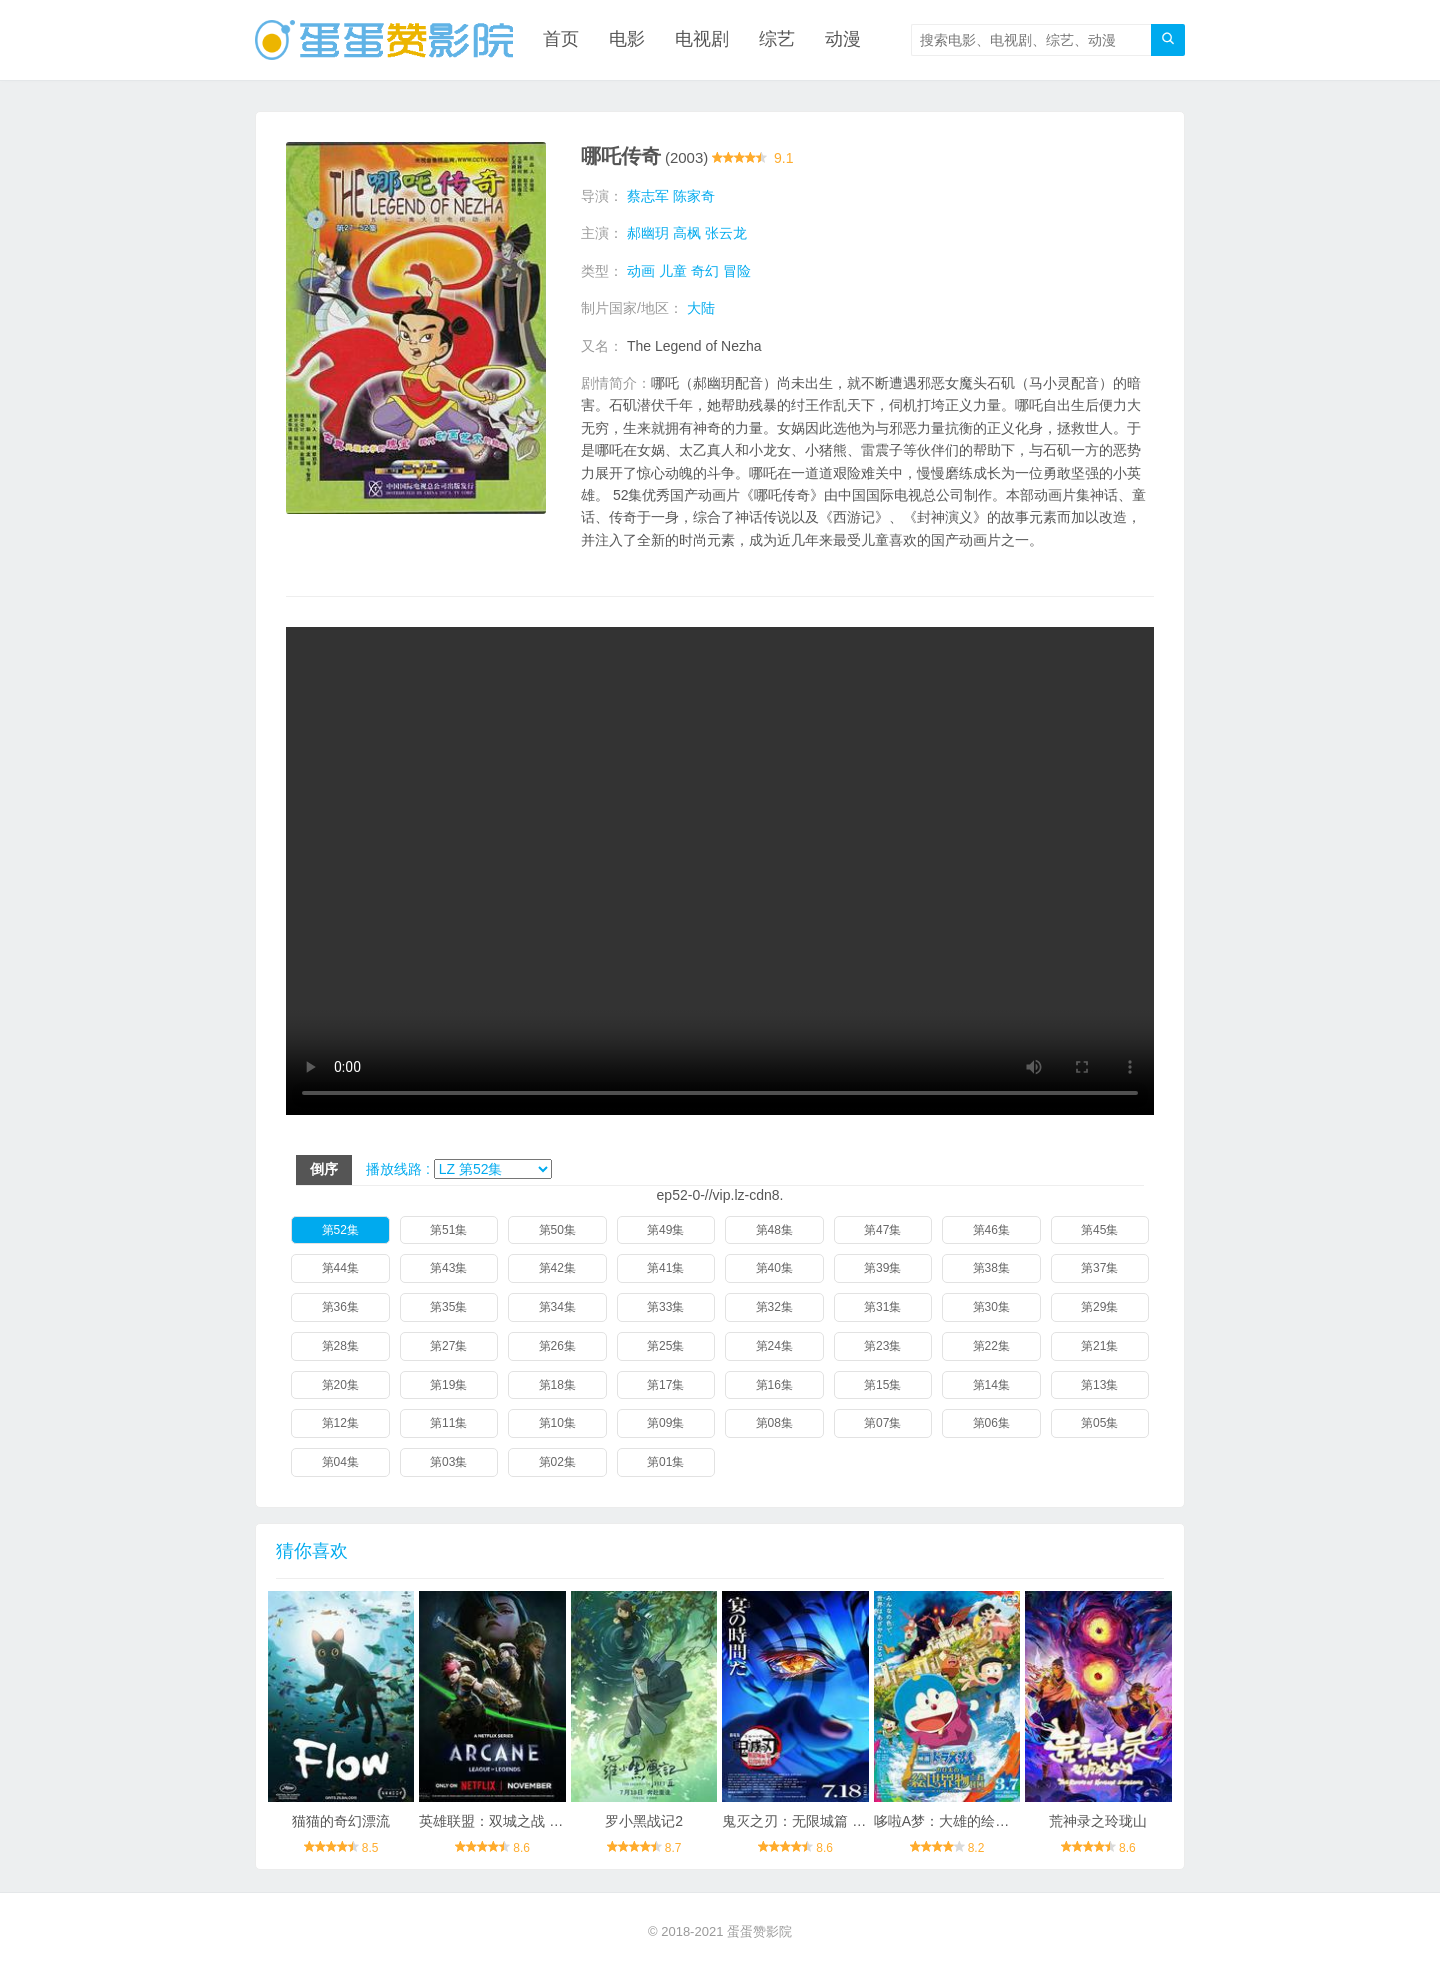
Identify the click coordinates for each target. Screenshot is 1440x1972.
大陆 (701, 308)
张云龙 (726, 233)
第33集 (665, 1307)
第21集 (1099, 1346)
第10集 (557, 1424)
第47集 (882, 1230)
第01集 (665, 1462)
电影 (627, 40)
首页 (561, 40)
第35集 (448, 1307)
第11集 (448, 1424)
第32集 (774, 1307)
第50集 (557, 1230)
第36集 (340, 1307)
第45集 (1099, 1230)
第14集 (991, 1385)
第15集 (882, 1385)
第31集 (882, 1307)
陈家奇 (694, 196)
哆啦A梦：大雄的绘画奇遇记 (962, 1821)
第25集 (665, 1346)
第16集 (774, 1385)
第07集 (882, 1424)
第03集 (448, 1462)
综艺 (777, 40)
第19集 (448, 1385)
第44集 (340, 1268)
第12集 (340, 1424)
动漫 (843, 40)
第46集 (991, 1230)
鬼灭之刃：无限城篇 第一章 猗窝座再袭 (845, 1821)
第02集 (557, 1462)
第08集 (774, 1424)
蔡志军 (648, 196)
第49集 (665, 1230)
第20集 (340, 1385)
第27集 (448, 1346)
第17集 (665, 1385)
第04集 (340, 1462)
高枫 (687, 233)
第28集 (340, 1346)
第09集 (665, 1424)
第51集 (448, 1230)
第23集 (882, 1346)
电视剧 (702, 40)
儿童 (673, 271)
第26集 (557, 1346)
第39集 (882, 1268)
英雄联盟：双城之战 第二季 (505, 1821)
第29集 (1099, 1307)
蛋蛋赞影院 (759, 1932)
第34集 (557, 1307)
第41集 (665, 1268)
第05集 (1099, 1424)
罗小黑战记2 (644, 1821)
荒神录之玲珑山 (1098, 1821)
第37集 (1099, 1268)
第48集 (774, 1230)
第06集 (991, 1424)
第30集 (991, 1307)
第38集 (991, 1268)
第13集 (1099, 1385)
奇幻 (705, 271)
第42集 (557, 1268)
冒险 (737, 271)
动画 (641, 271)
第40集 (774, 1268)
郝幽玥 (648, 233)
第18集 (557, 1385)
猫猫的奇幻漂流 (341, 1821)
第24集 (774, 1346)
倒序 (324, 1169)
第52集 (340, 1230)
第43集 (448, 1268)
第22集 (991, 1346)
